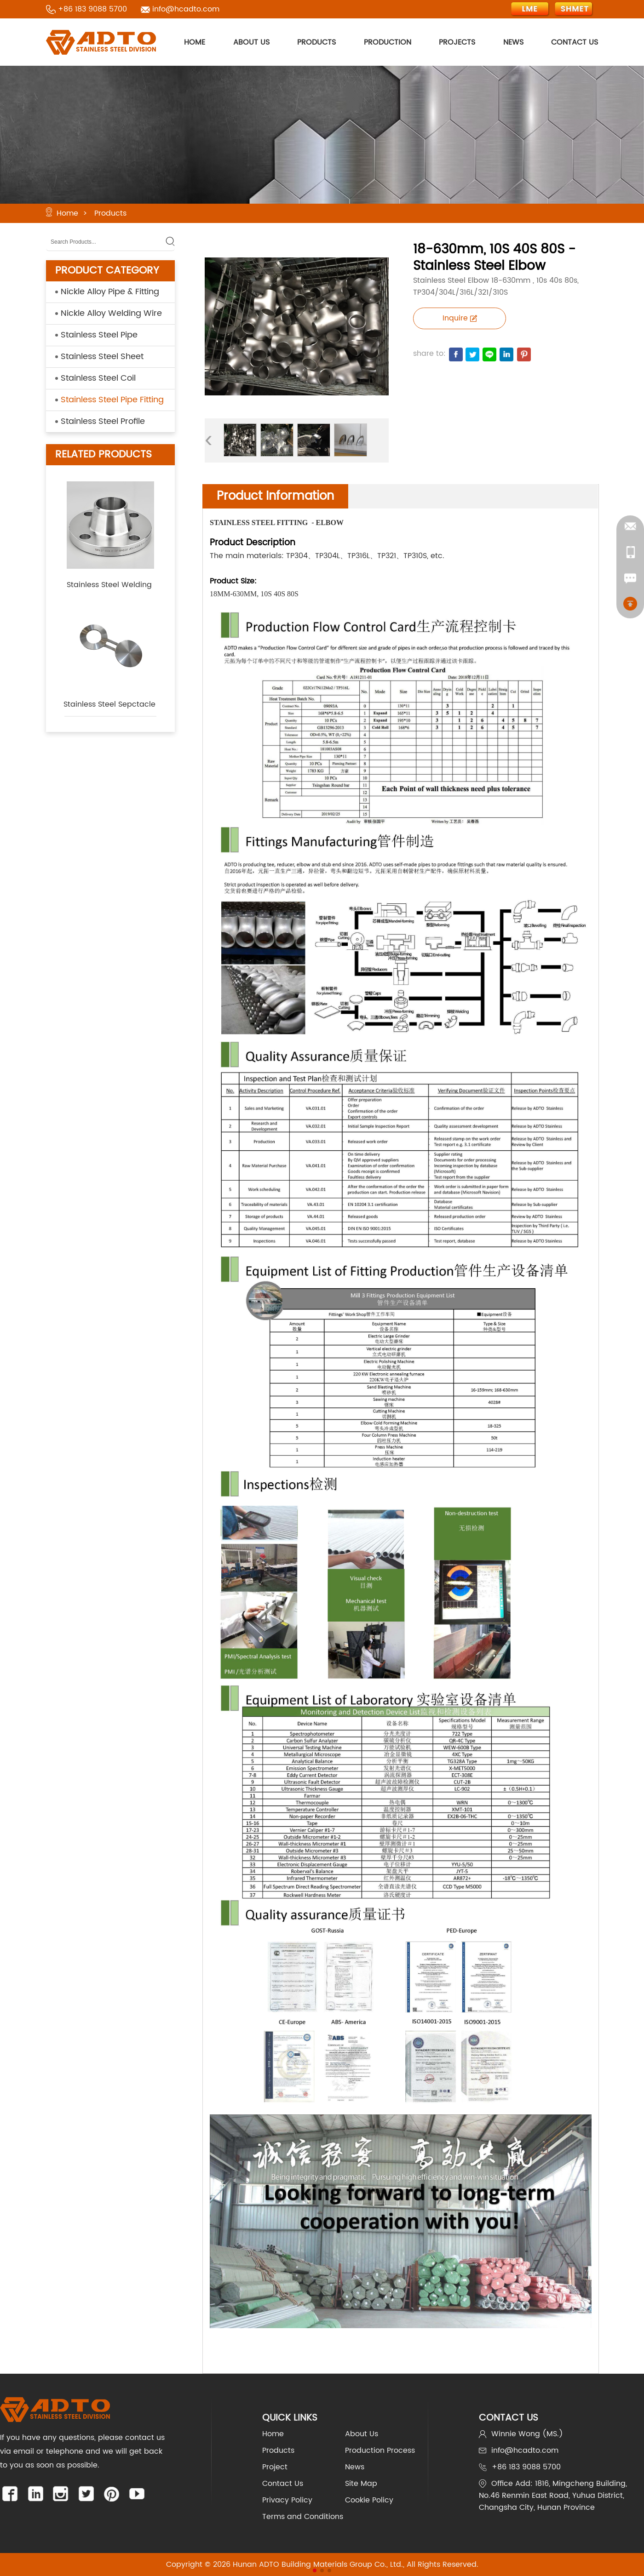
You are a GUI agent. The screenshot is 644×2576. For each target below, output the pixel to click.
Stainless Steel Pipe (99, 335)
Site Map (361, 2484)
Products (110, 213)
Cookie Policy (369, 2500)
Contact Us (282, 2484)
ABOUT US (251, 42)
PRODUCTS (316, 42)
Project (275, 2467)
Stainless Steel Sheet (102, 356)
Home (67, 213)
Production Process (380, 2450)
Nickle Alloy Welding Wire (111, 313)
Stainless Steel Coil (98, 378)
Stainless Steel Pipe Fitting (112, 399)
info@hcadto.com (185, 9)
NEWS (513, 42)
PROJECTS (457, 42)
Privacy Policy (287, 2500)
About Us (361, 2434)
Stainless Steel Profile (103, 421)
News (354, 2467)
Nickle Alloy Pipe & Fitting (110, 291)
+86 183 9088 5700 (92, 9)
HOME (194, 42)
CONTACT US (574, 42)
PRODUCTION (387, 42)
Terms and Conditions (302, 2517)
